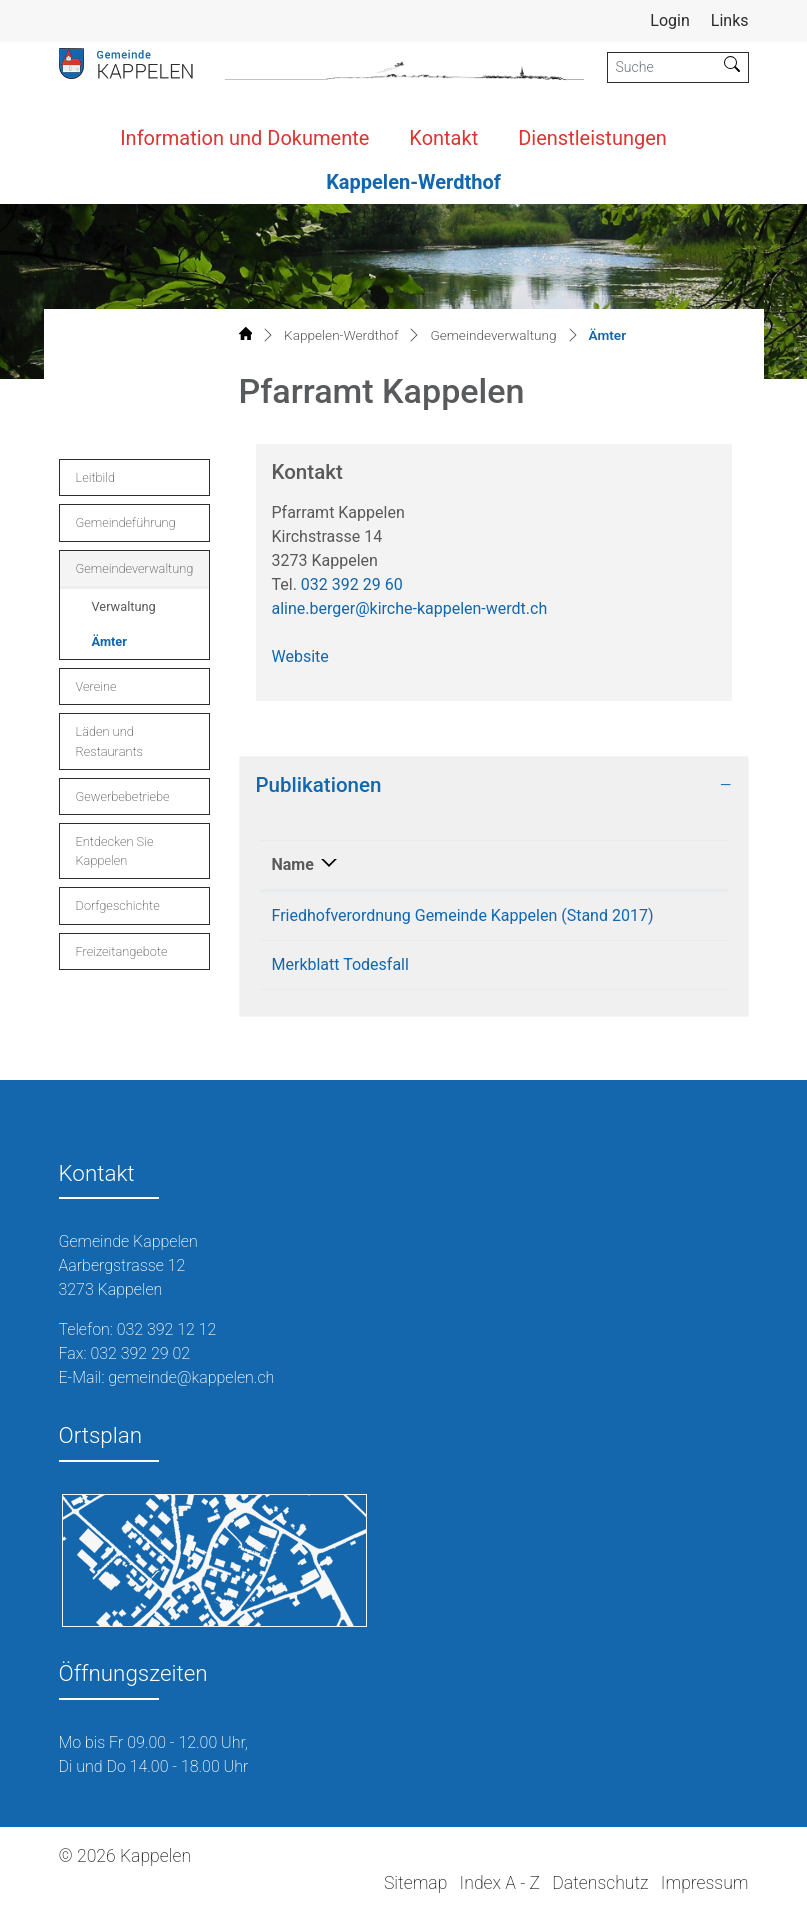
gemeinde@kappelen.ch (191, 1377)
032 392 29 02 (140, 1353)
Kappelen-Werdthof (413, 182)
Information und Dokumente (244, 138)
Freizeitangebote (122, 951)
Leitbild (96, 477)
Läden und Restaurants (109, 741)
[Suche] (662, 67)
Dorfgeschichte (118, 905)
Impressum (705, 1883)
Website (300, 656)
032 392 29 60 (352, 584)
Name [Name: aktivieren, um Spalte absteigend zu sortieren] (293, 864)
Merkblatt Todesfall (340, 964)
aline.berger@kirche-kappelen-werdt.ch (410, 608)
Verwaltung (124, 606)
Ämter (136, 646)
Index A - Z (500, 1883)
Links (730, 20)
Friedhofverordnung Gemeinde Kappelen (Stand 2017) (463, 915)
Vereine (96, 686)
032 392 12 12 (167, 1329)
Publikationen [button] (319, 785)
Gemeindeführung (126, 522)
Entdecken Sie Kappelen (115, 851)
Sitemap (415, 1883)
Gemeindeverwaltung (135, 568)
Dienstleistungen (592, 138)
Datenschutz (600, 1883)
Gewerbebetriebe (123, 796)
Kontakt (443, 138)
